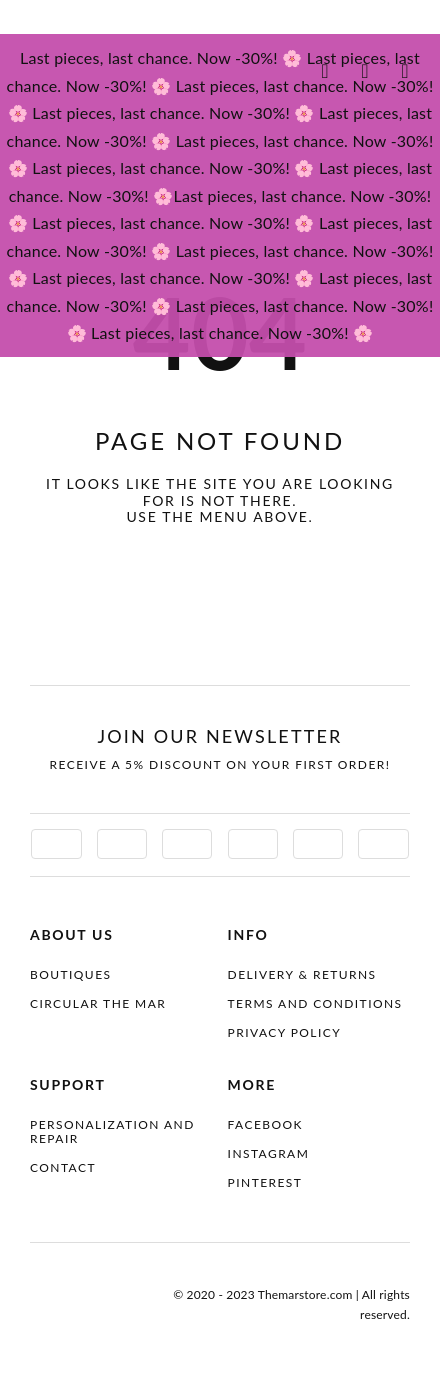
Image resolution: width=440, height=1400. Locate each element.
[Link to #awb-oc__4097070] (365, 71)
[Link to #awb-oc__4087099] (405, 71)
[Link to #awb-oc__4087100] (325, 71)
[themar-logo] (95, 68)
